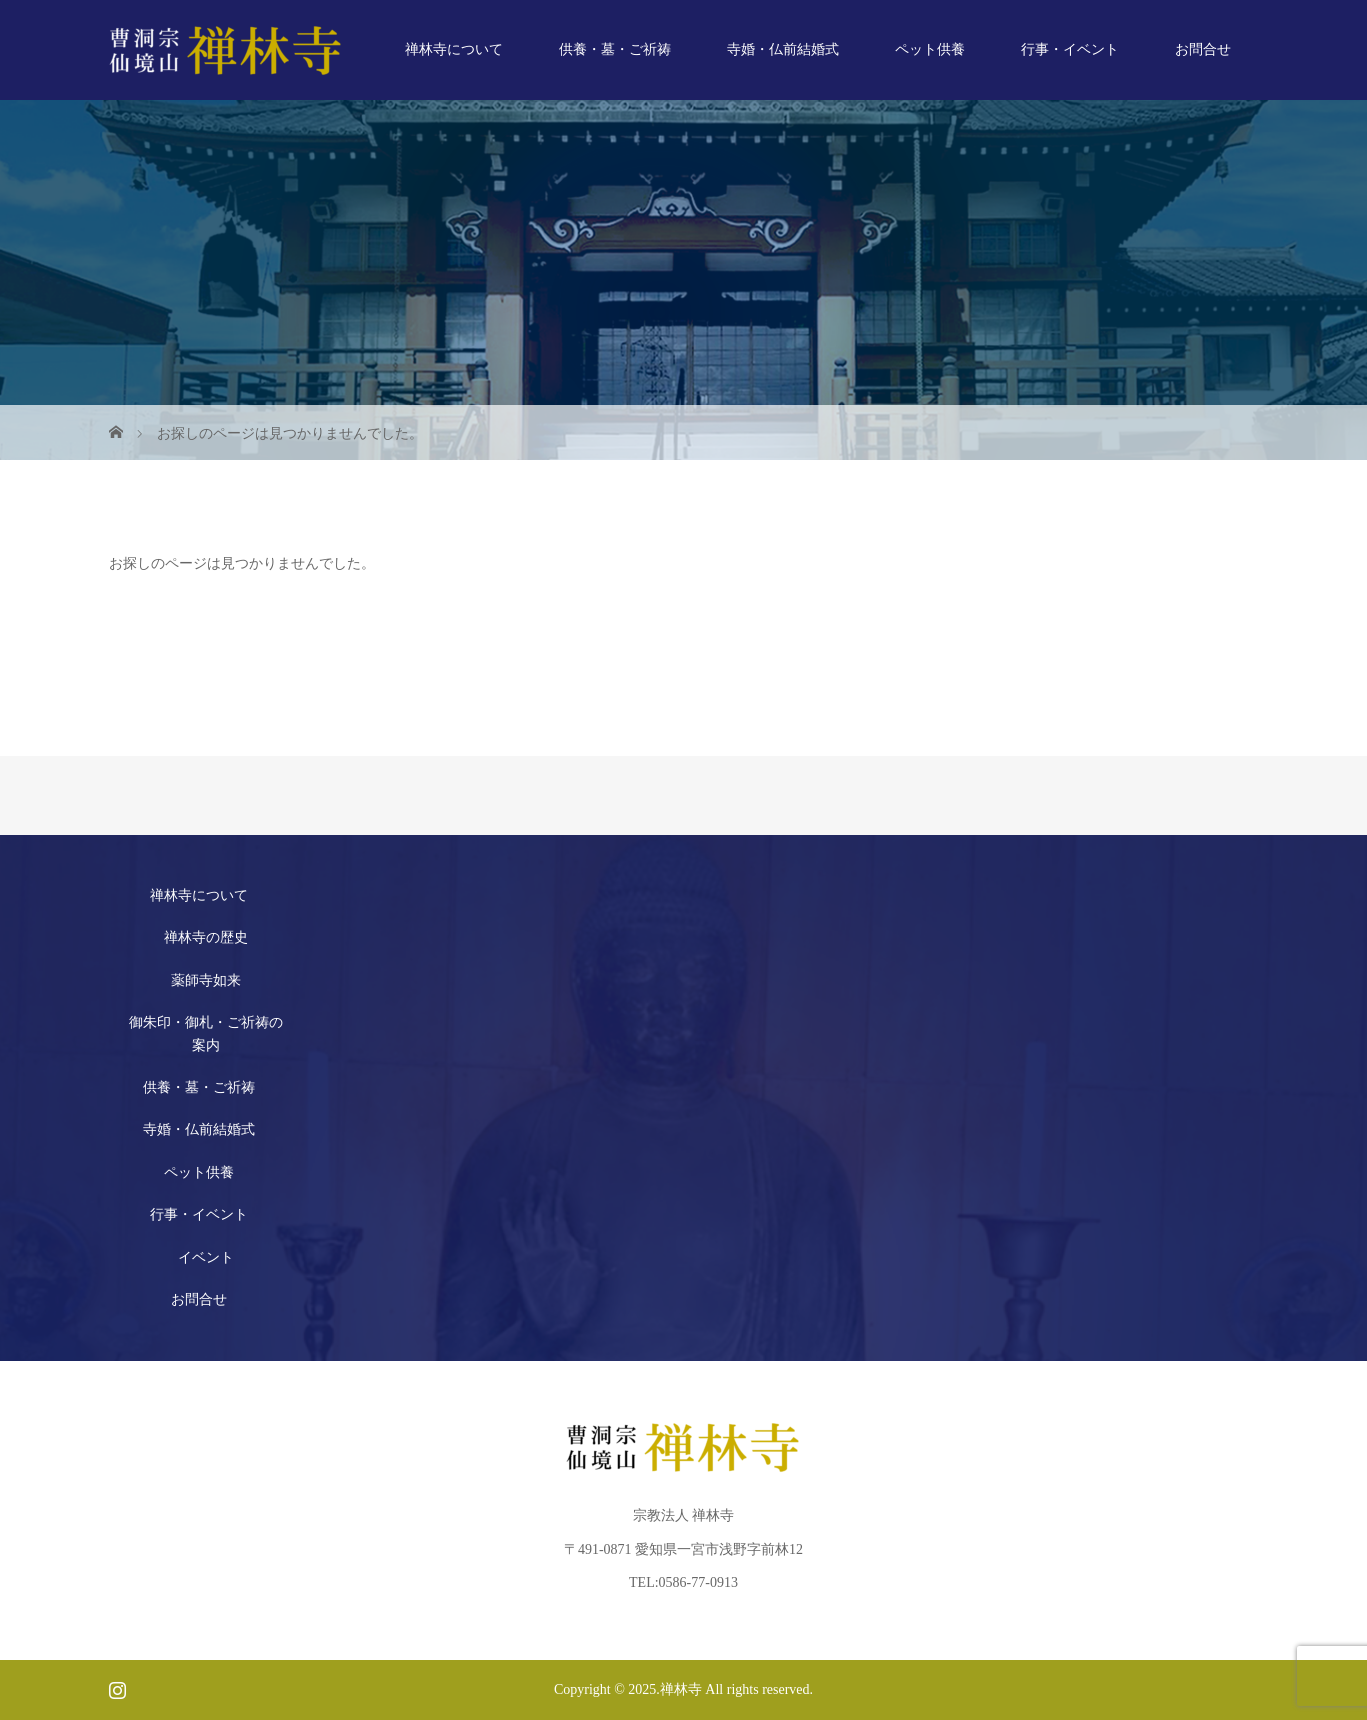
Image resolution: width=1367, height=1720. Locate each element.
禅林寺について (454, 49)
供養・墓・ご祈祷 (615, 49)
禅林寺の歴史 (206, 937)
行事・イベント (1070, 49)
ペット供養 (930, 49)
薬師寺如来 (206, 980)
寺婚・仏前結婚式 (783, 49)
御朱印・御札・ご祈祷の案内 (206, 1033)
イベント (206, 1257)
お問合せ (1203, 49)
